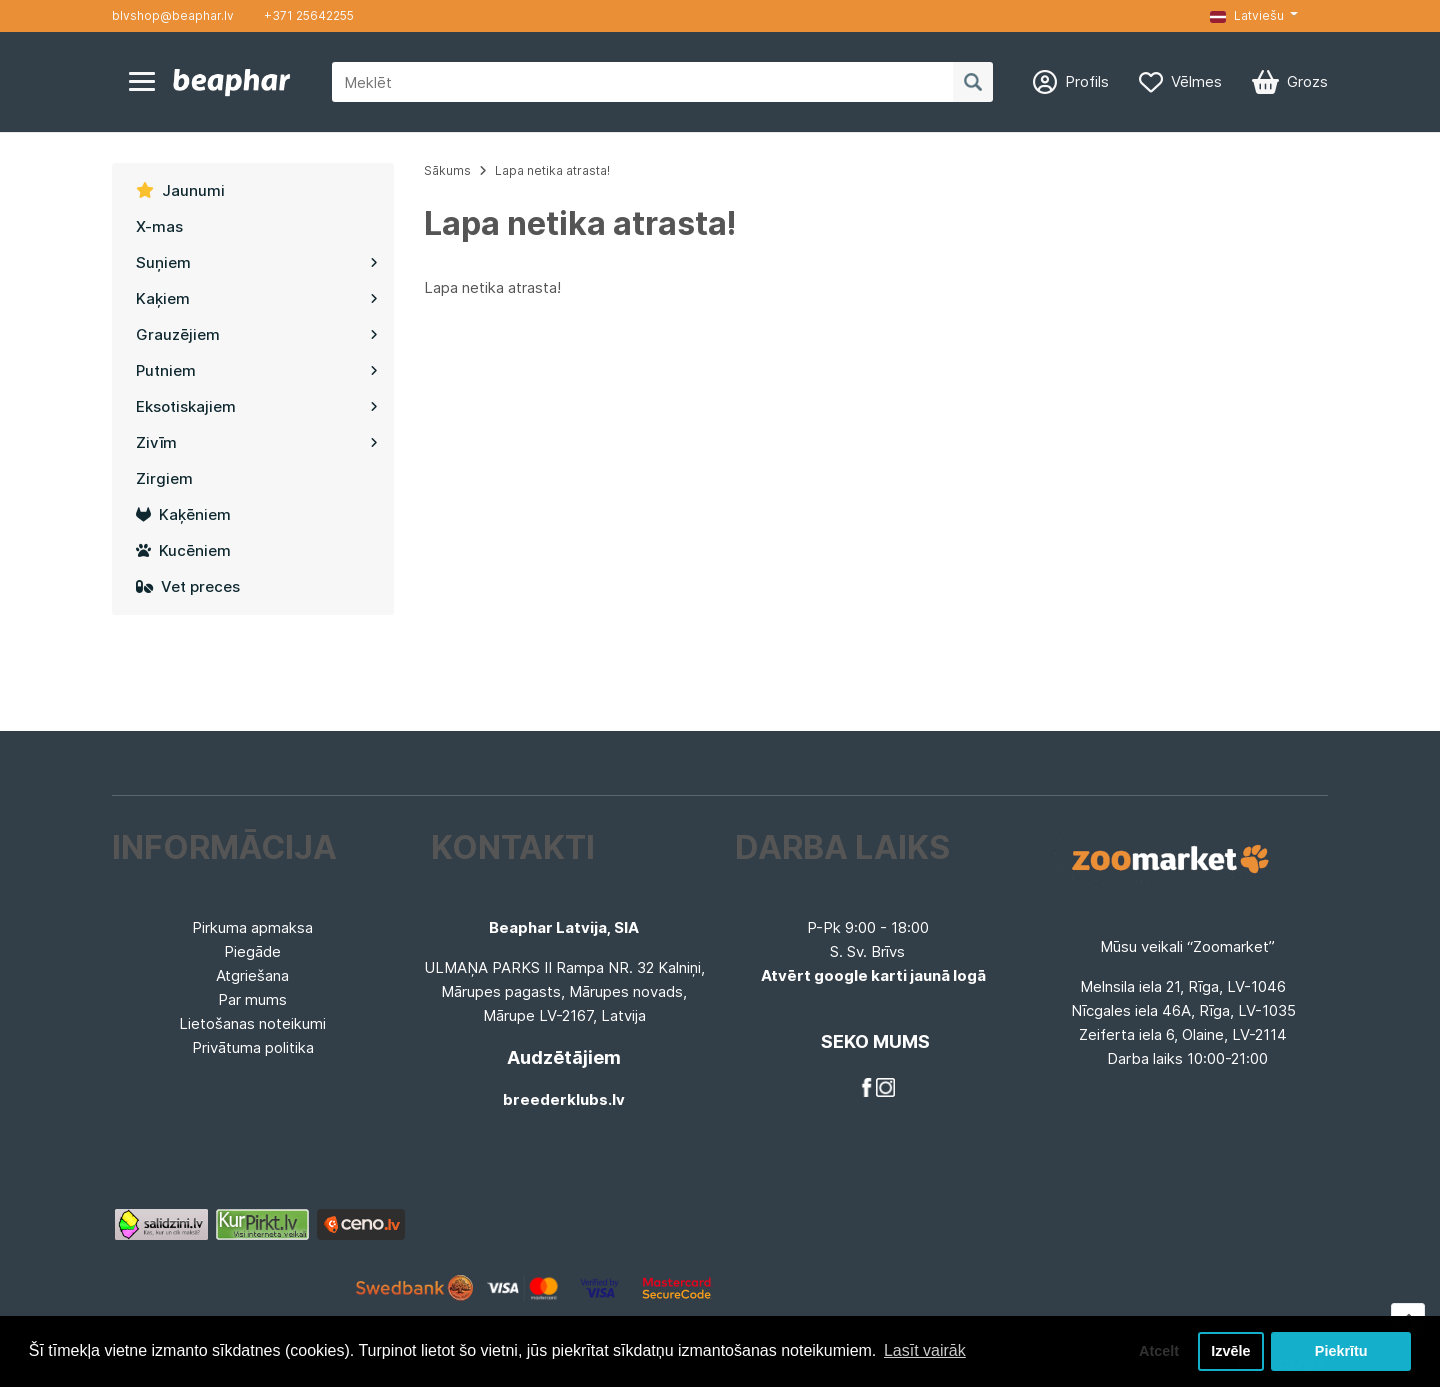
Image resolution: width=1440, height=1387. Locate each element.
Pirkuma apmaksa (252, 927)
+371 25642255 (309, 15)
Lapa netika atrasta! (552, 170)
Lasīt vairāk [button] (925, 1350)
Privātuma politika (253, 1047)
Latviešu (1247, 15)
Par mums (252, 999)
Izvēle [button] (1230, 1351)
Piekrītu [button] (1341, 1351)
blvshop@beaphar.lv (173, 15)
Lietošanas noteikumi (252, 1023)
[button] (1254, 16)
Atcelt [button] (1159, 1351)
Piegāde (252, 951)
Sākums (447, 170)
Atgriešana (252, 975)
